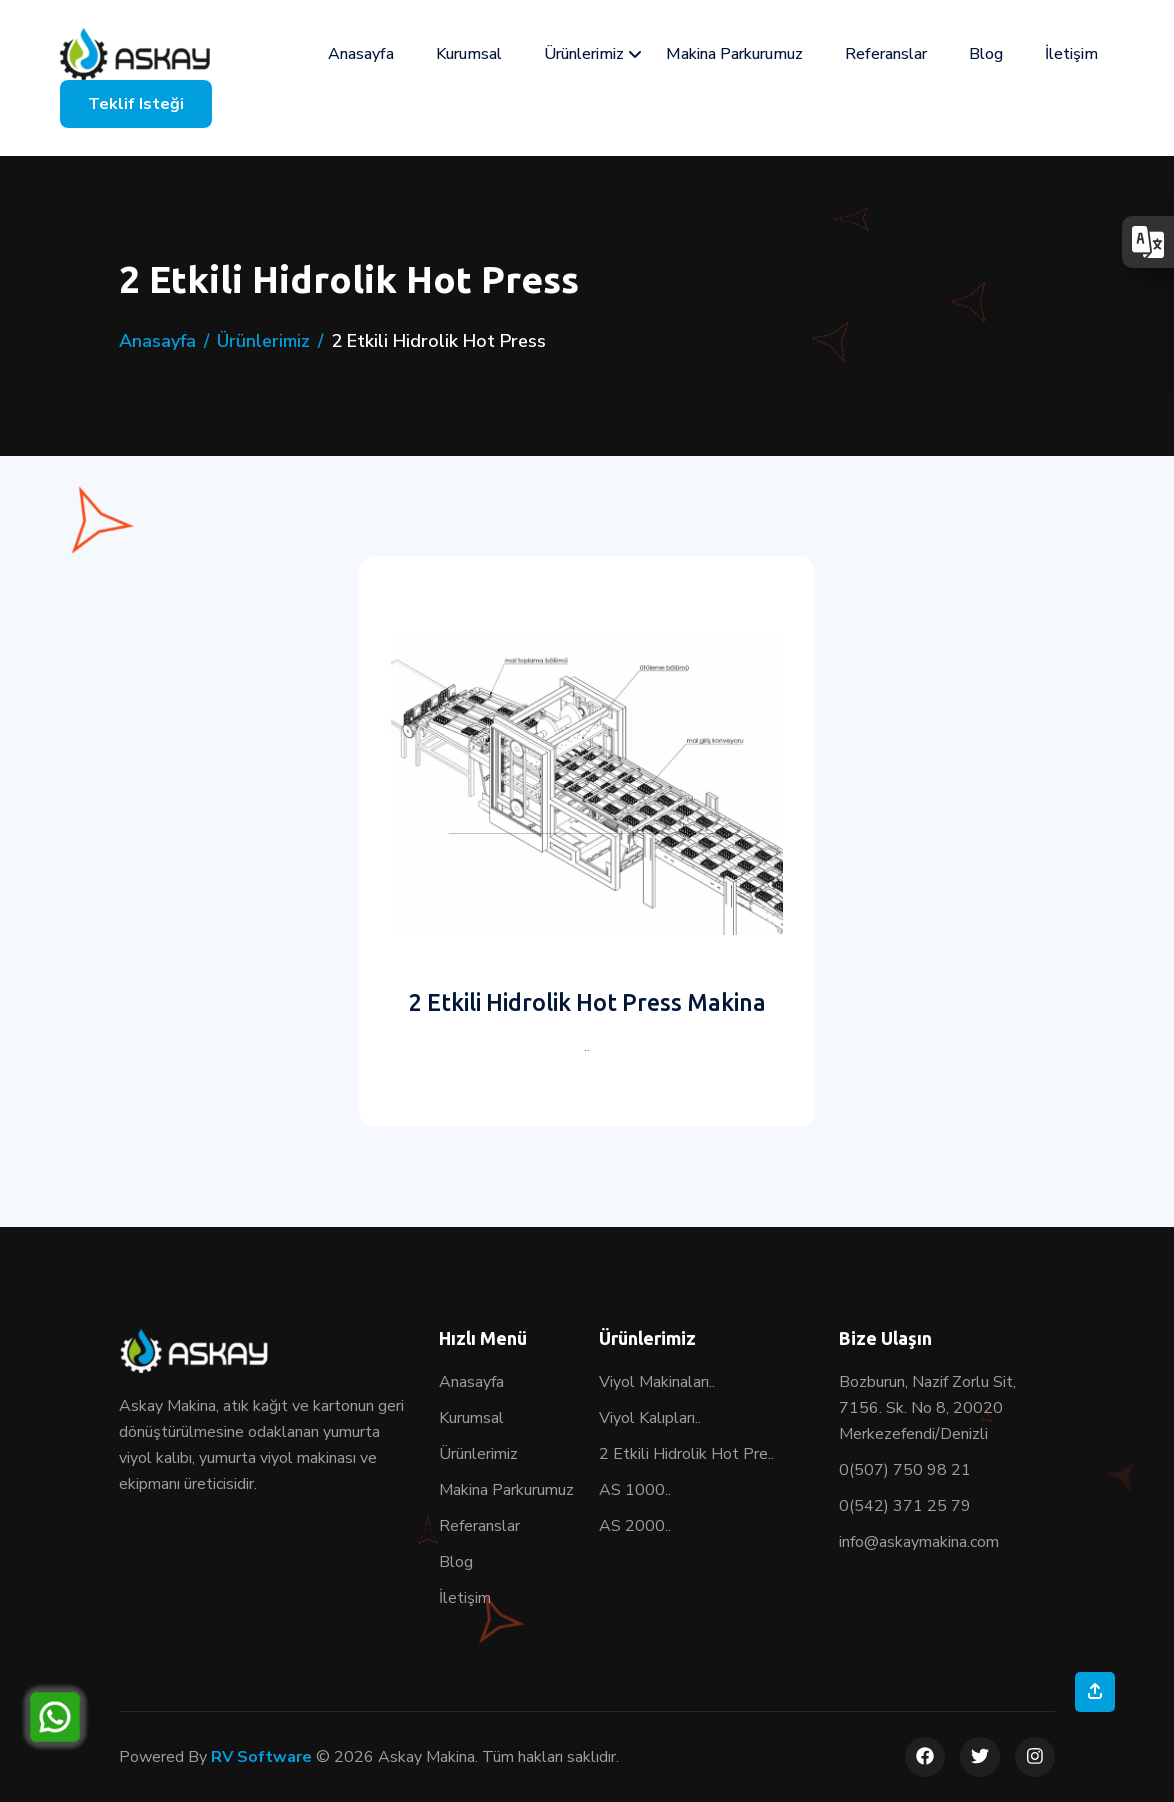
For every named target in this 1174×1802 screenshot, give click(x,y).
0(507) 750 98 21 (905, 1470)
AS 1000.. (635, 1490)
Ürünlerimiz (584, 54)
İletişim (1071, 54)
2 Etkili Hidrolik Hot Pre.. (686, 1454)
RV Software (261, 1757)
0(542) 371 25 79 (905, 1506)
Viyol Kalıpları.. (650, 1418)
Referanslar (886, 54)
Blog (986, 54)
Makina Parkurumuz (734, 54)
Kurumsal (469, 54)
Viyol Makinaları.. (657, 1382)
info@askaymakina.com (919, 1542)
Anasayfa (361, 54)
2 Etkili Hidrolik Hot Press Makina (587, 1002)
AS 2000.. (635, 1526)
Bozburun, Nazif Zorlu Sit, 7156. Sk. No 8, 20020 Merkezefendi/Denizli (927, 1408)
